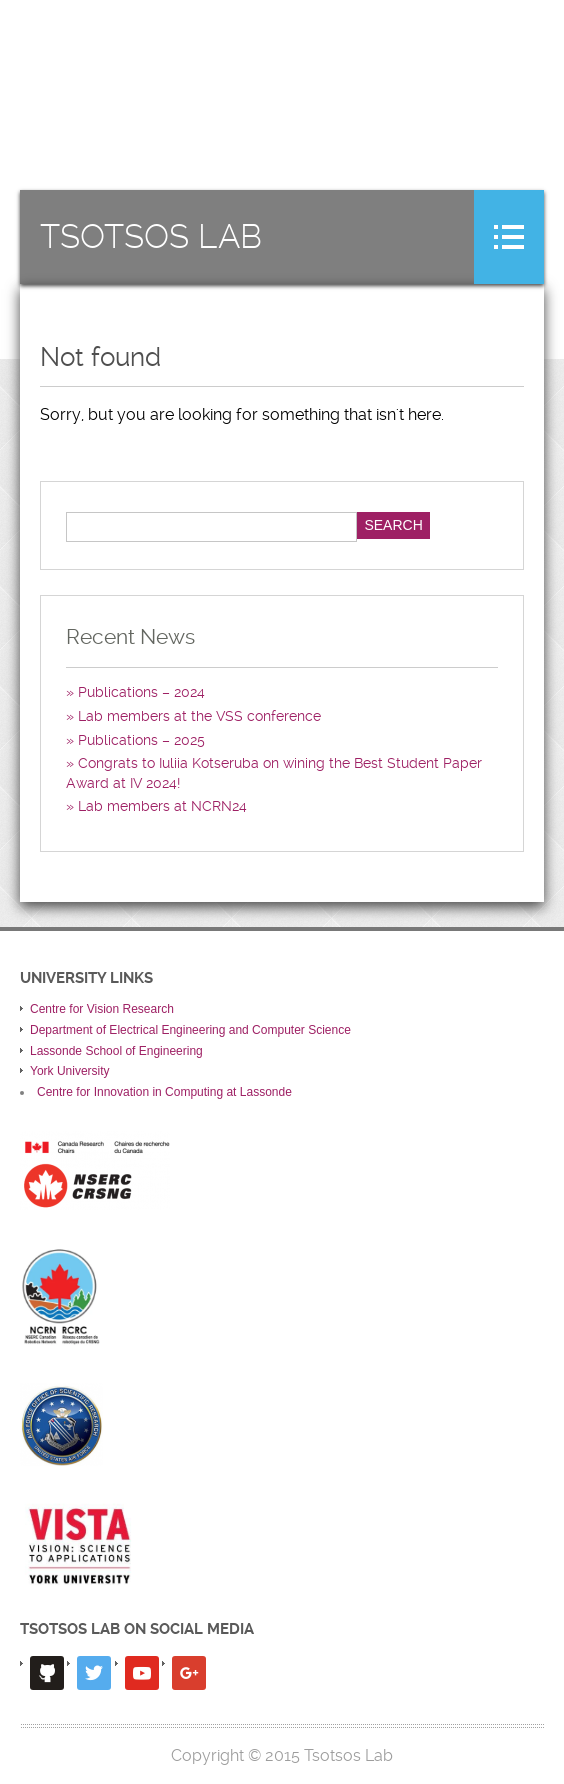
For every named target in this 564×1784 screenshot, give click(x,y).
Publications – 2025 (141, 740)
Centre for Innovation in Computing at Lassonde (164, 1092)
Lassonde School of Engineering (116, 1051)
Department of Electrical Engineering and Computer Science (190, 1030)
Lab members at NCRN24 (162, 806)
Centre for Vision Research (102, 1009)
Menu (509, 237)
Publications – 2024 (141, 692)
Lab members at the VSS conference (199, 716)
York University (70, 1071)
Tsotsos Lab (151, 237)
